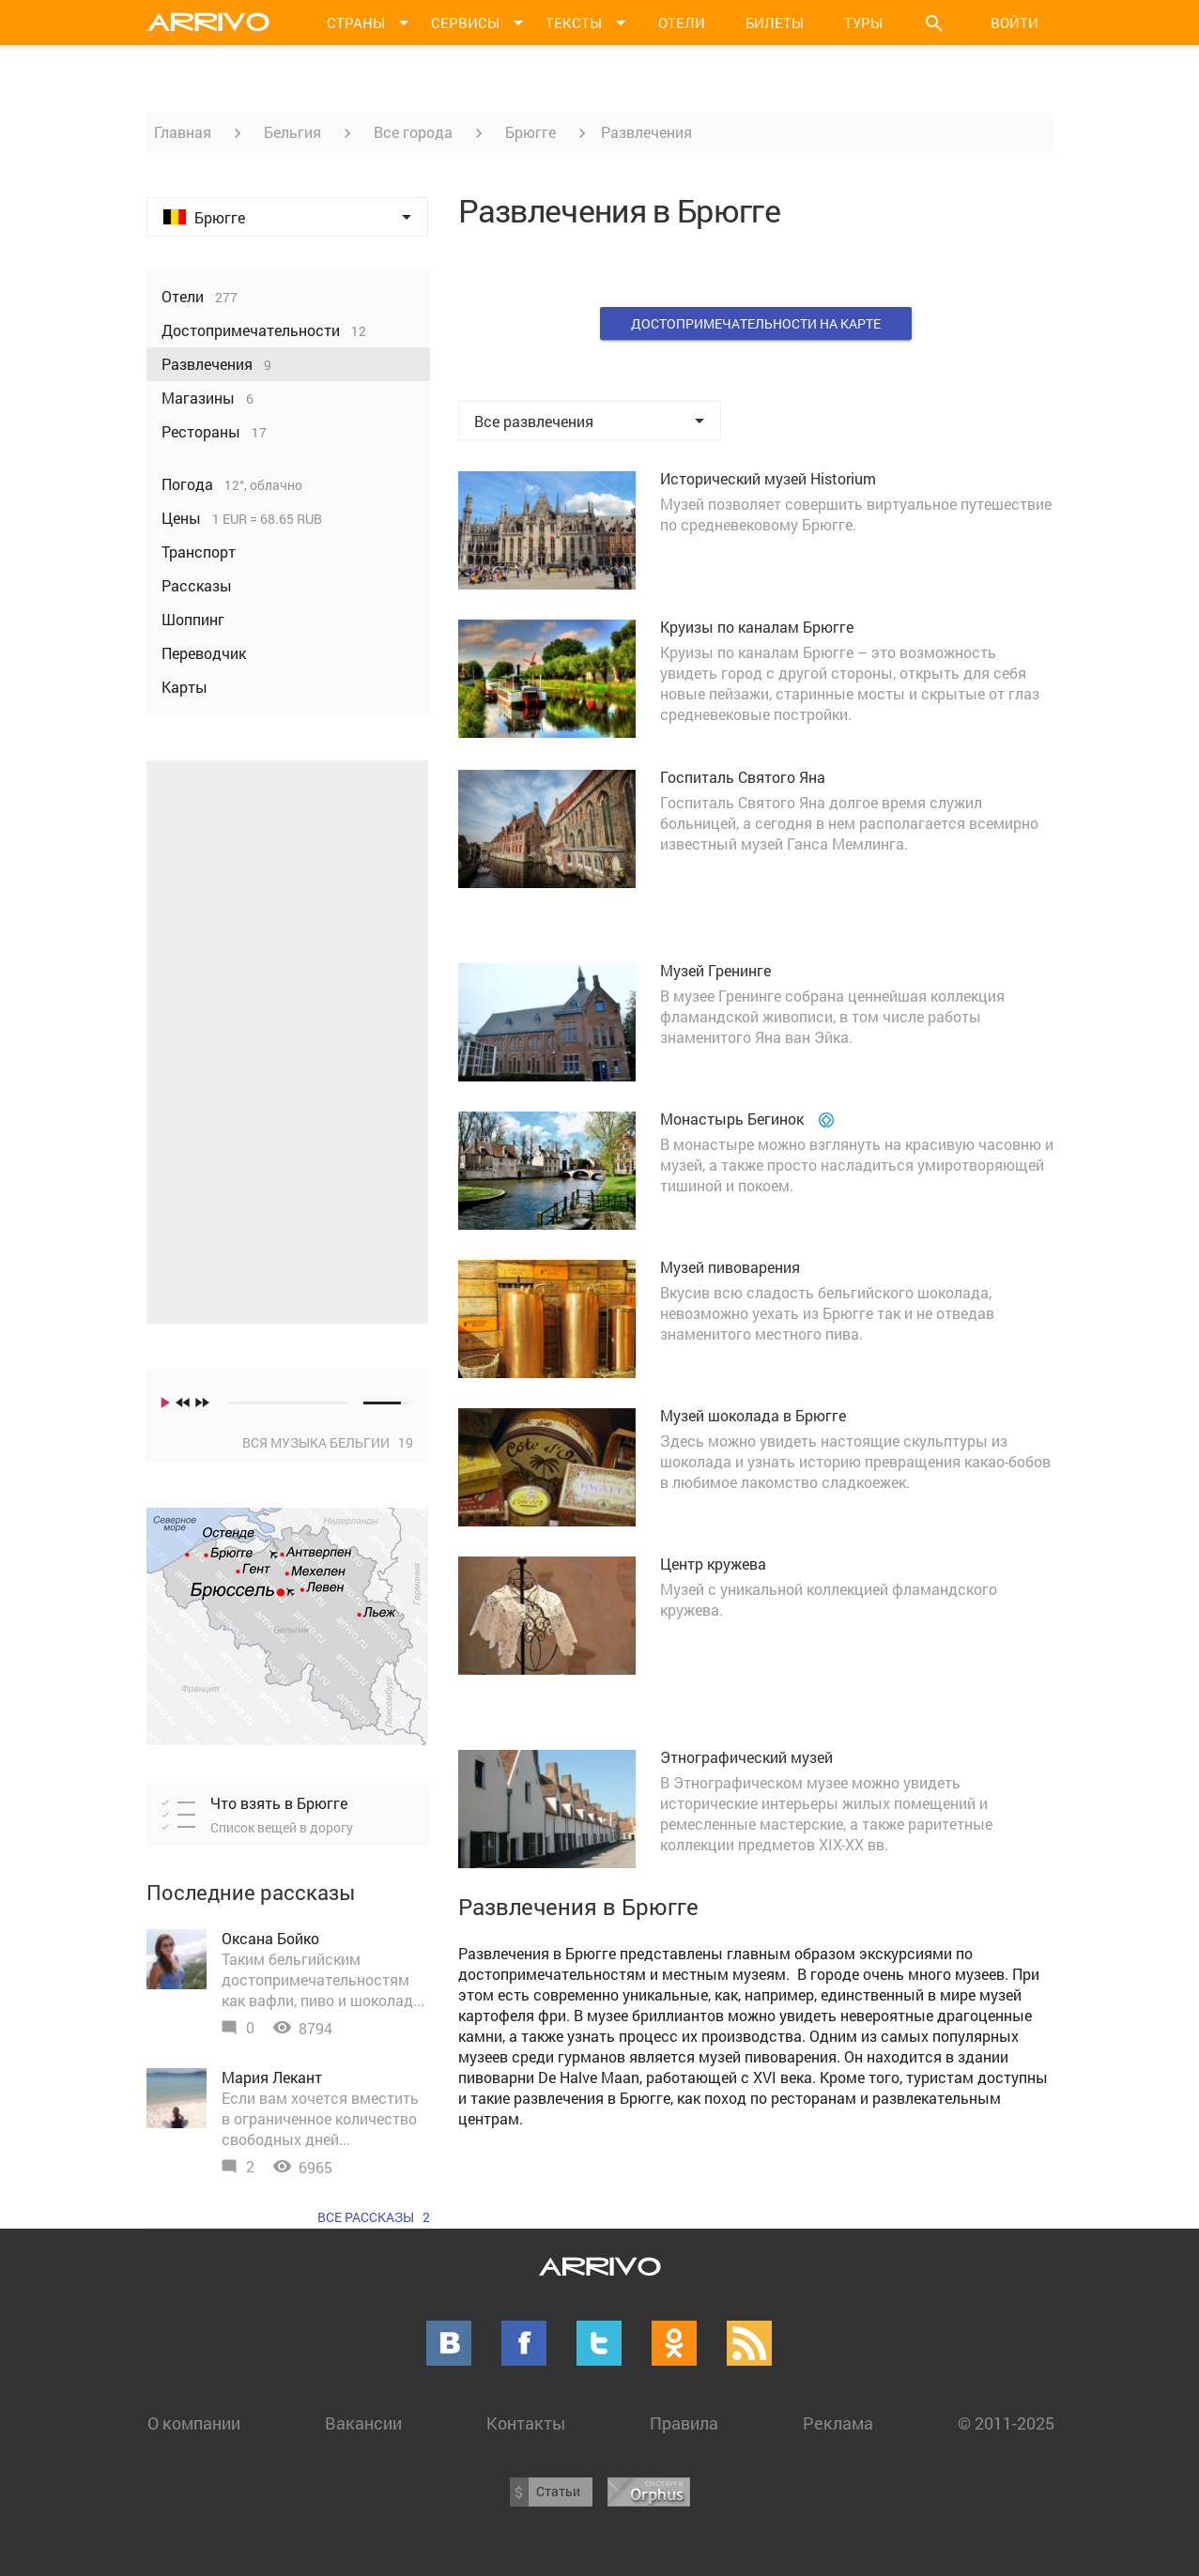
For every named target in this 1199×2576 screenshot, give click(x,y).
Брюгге (530, 132)
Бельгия (292, 132)
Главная (182, 132)
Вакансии (363, 2423)
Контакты (525, 2423)
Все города (413, 132)
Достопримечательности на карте (756, 323)
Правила (684, 2423)
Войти (1014, 22)
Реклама (838, 2423)
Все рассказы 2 (373, 2217)
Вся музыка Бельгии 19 (327, 1442)
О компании (193, 2423)
